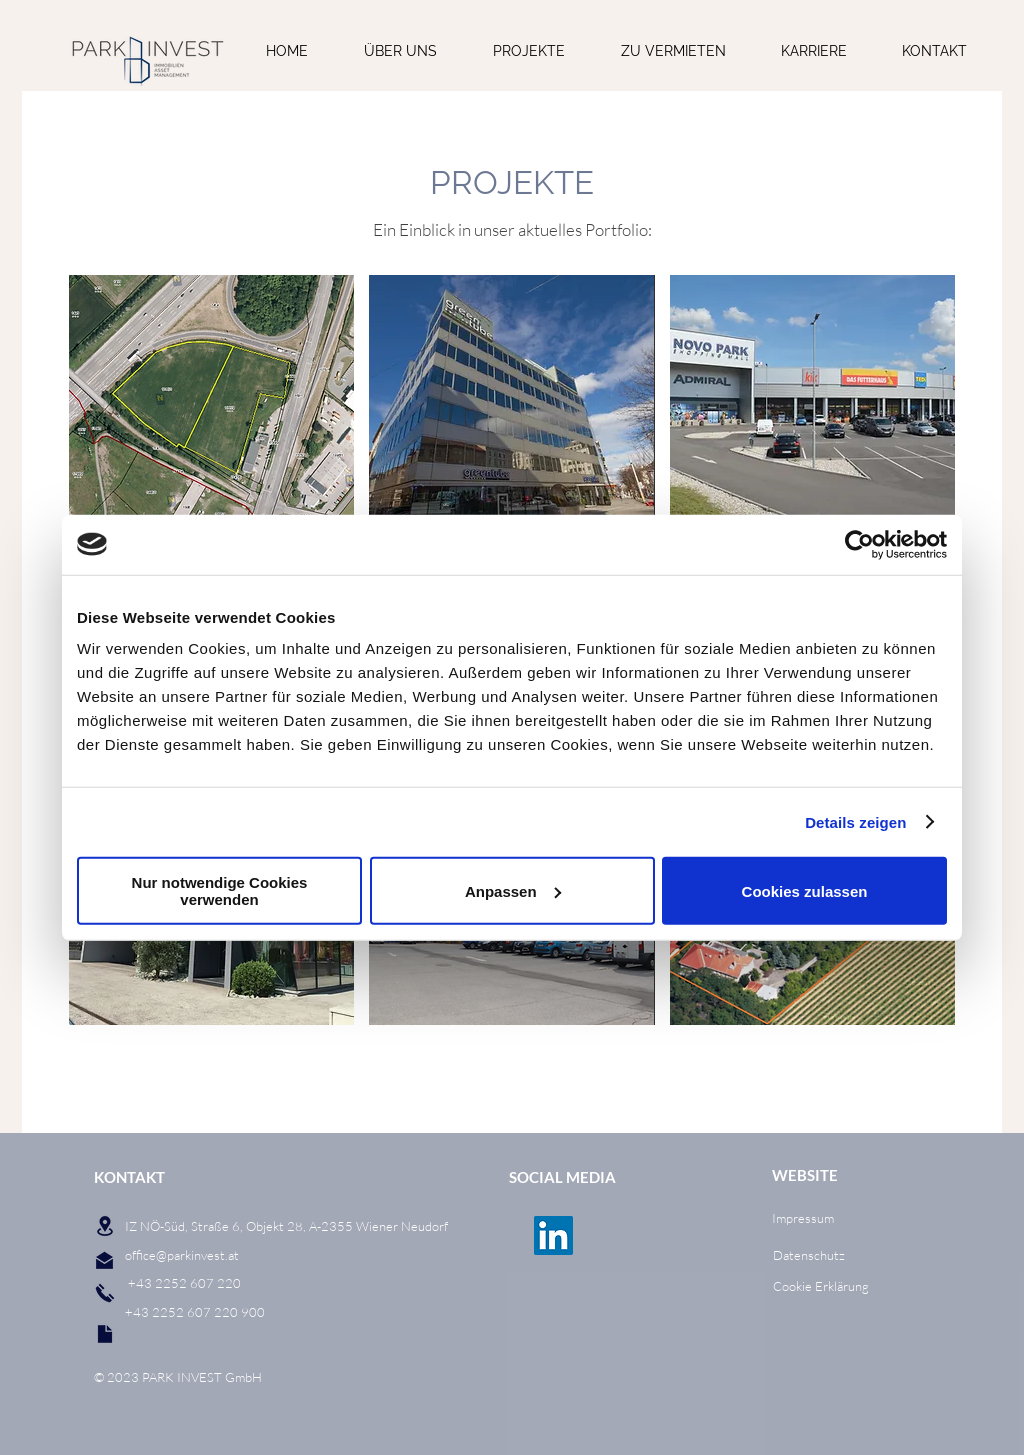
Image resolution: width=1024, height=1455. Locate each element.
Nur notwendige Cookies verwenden (220, 891)
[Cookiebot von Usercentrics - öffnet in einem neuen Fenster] (859, 544)
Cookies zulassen (805, 890)
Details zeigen (855, 821)
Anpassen (513, 890)
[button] (211, 395)
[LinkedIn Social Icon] (553, 1235)
